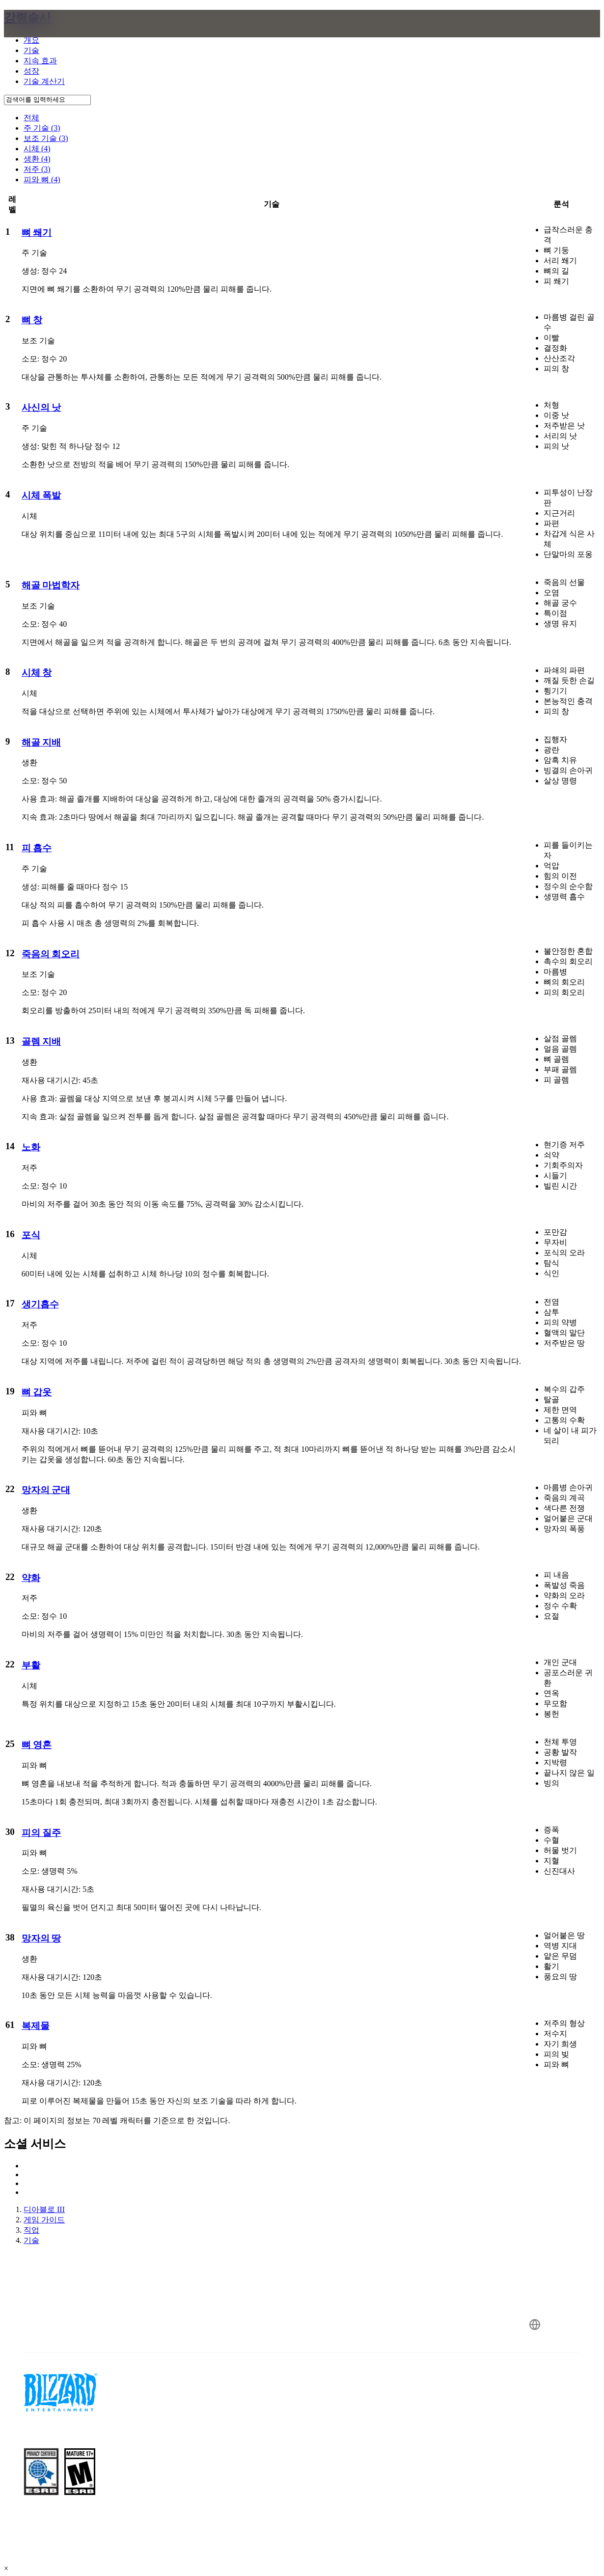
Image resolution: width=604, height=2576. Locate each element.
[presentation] (42, 35)
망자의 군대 (46, 1490)
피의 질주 (41, 1833)
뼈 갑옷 (37, 1392)
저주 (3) (37, 169)
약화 (31, 1578)
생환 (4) (37, 159)
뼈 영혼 (37, 1745)
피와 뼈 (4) (42, 179)
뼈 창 (32, 320)
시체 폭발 (41, 495)
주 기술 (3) (42, 128)
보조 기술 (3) (46, 138)
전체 (31, 117)
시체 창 (37, 672)
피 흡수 (37, 848)
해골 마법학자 (51, 585)
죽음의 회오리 (51, 954)
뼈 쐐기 (37, 232)
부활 (31, 1665)
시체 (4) (37, 148)
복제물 (36, 2026)
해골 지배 (41, 742)
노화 (31, 1147)
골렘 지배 (41, 1041)
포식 (31, 1235)
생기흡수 (40, 1304)
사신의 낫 (41, 407)
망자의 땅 (41, 1938)
